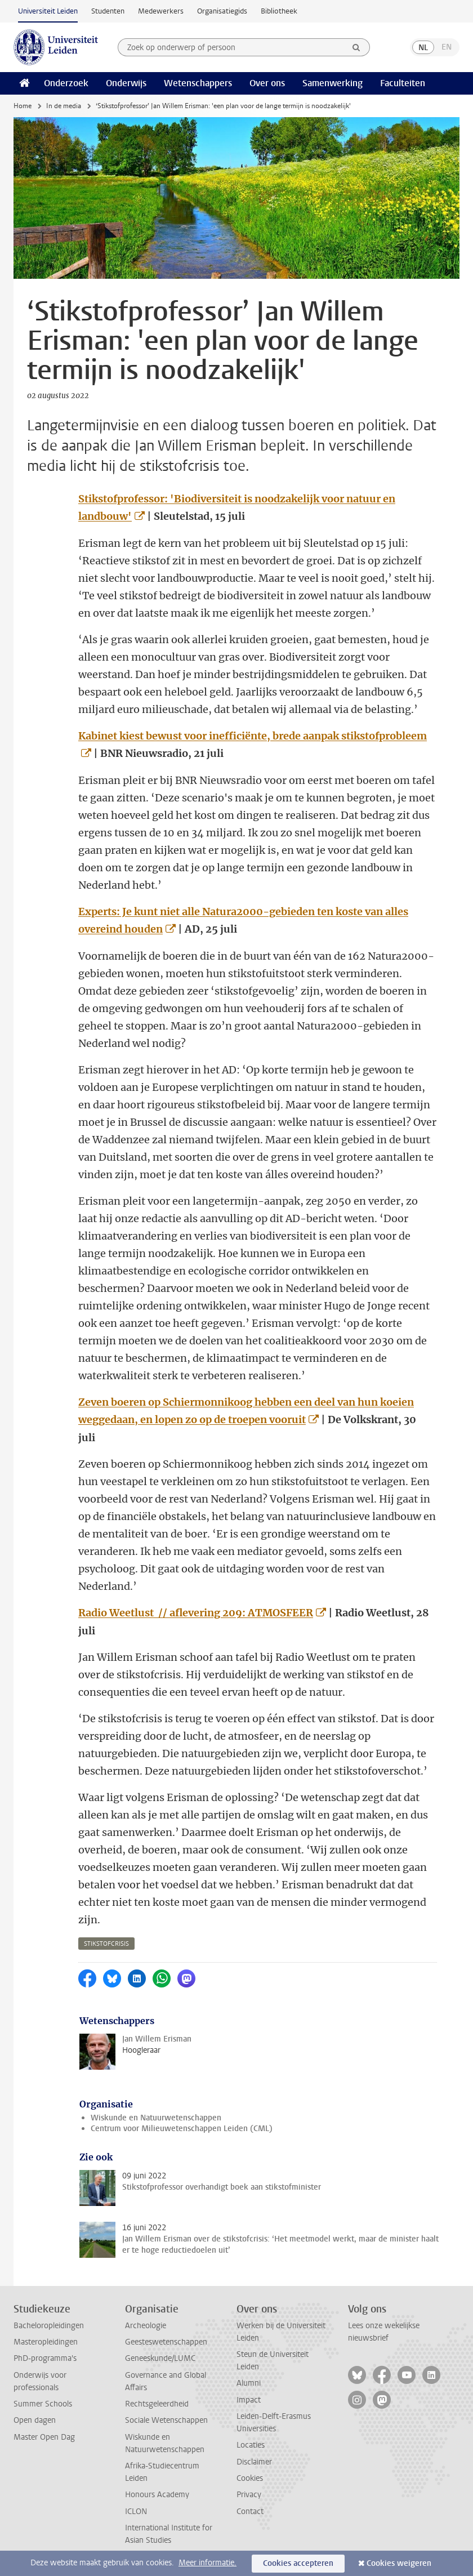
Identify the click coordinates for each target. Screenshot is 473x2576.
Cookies (249, 2478)
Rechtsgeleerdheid (157, 2404)
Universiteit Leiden (48, 11)
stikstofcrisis (106, 1944)
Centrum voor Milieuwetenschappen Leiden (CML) (182, 2128)
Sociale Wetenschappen (166, 2420)
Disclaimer (254, 2462)
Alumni (248, 2383)
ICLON (136, 2511)
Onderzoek (66, 83)
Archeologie (145, 2325)
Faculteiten (402, 83)
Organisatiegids (222, 11)
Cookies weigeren (399, 2563)
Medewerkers (161, 11)
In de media (63, 105)
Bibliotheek (279, 11)
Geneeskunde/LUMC (160, 2358)
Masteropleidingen (46, 2342)
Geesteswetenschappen (166, 2342)
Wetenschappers (198, 83)
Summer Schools (43, 2404)
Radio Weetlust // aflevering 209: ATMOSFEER (195, 1612)
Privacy (248, 2494)
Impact (248, 2400)
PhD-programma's (45, 2358)
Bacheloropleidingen (49, 2325)
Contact (250, 2511)
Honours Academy (157, 2494)
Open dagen (35, 2420)
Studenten (107, 11)
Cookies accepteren (298, 2563)
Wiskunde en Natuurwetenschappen (156, 2118)
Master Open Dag (44, 2437)
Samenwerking (332, 83)
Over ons (267, 83)
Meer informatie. (207, 2562)
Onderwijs (126, 83)
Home (23, 105)
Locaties (250, 2445)
